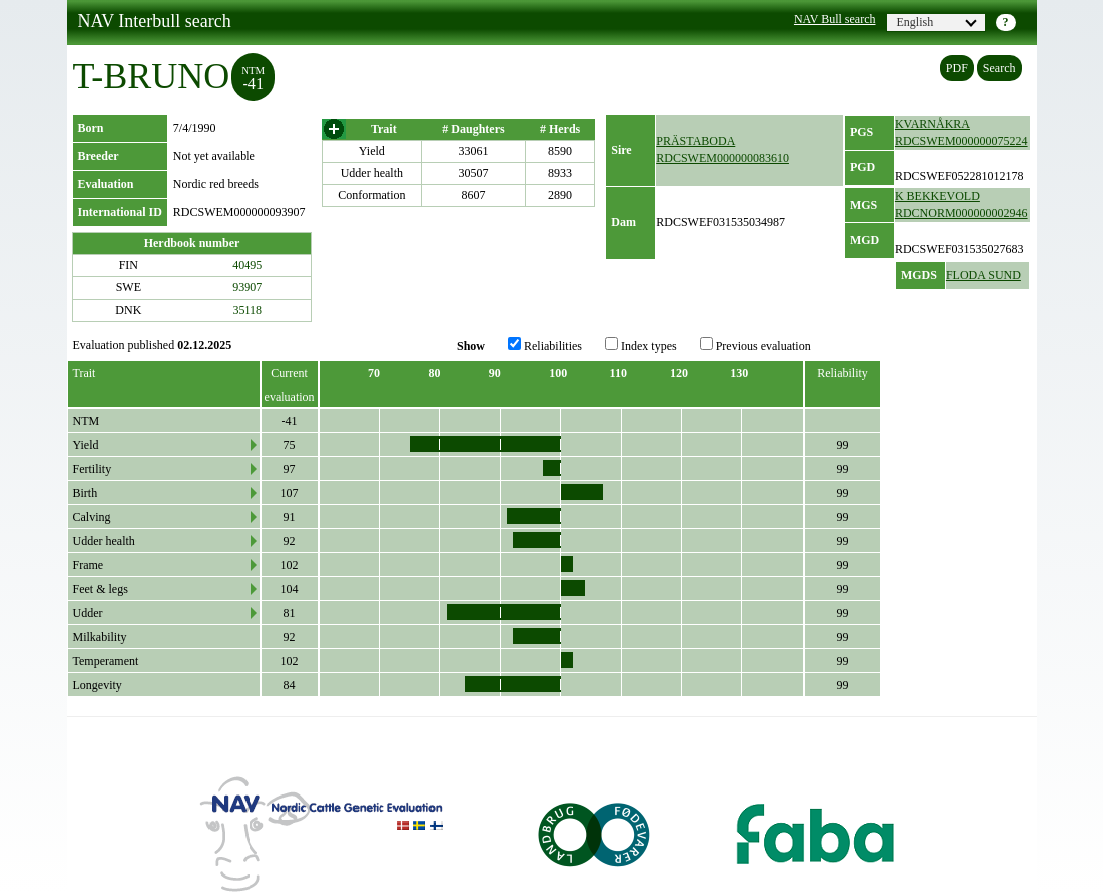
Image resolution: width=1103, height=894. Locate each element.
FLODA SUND (983, 275)
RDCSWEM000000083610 (722, 158)
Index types (641, 345)
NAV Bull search (835, 19)
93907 (247, 287)
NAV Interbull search (154, 21)
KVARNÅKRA (932, 124)
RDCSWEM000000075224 (961, 141)
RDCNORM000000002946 (961, 213)
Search (999, 68)
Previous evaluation (755, 345)
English (937, 22)
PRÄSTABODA (695, 141)
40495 (247, 265)
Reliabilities (545, 345)
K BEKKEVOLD (937, 196)
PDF (957, 68)
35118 (248, 310)
